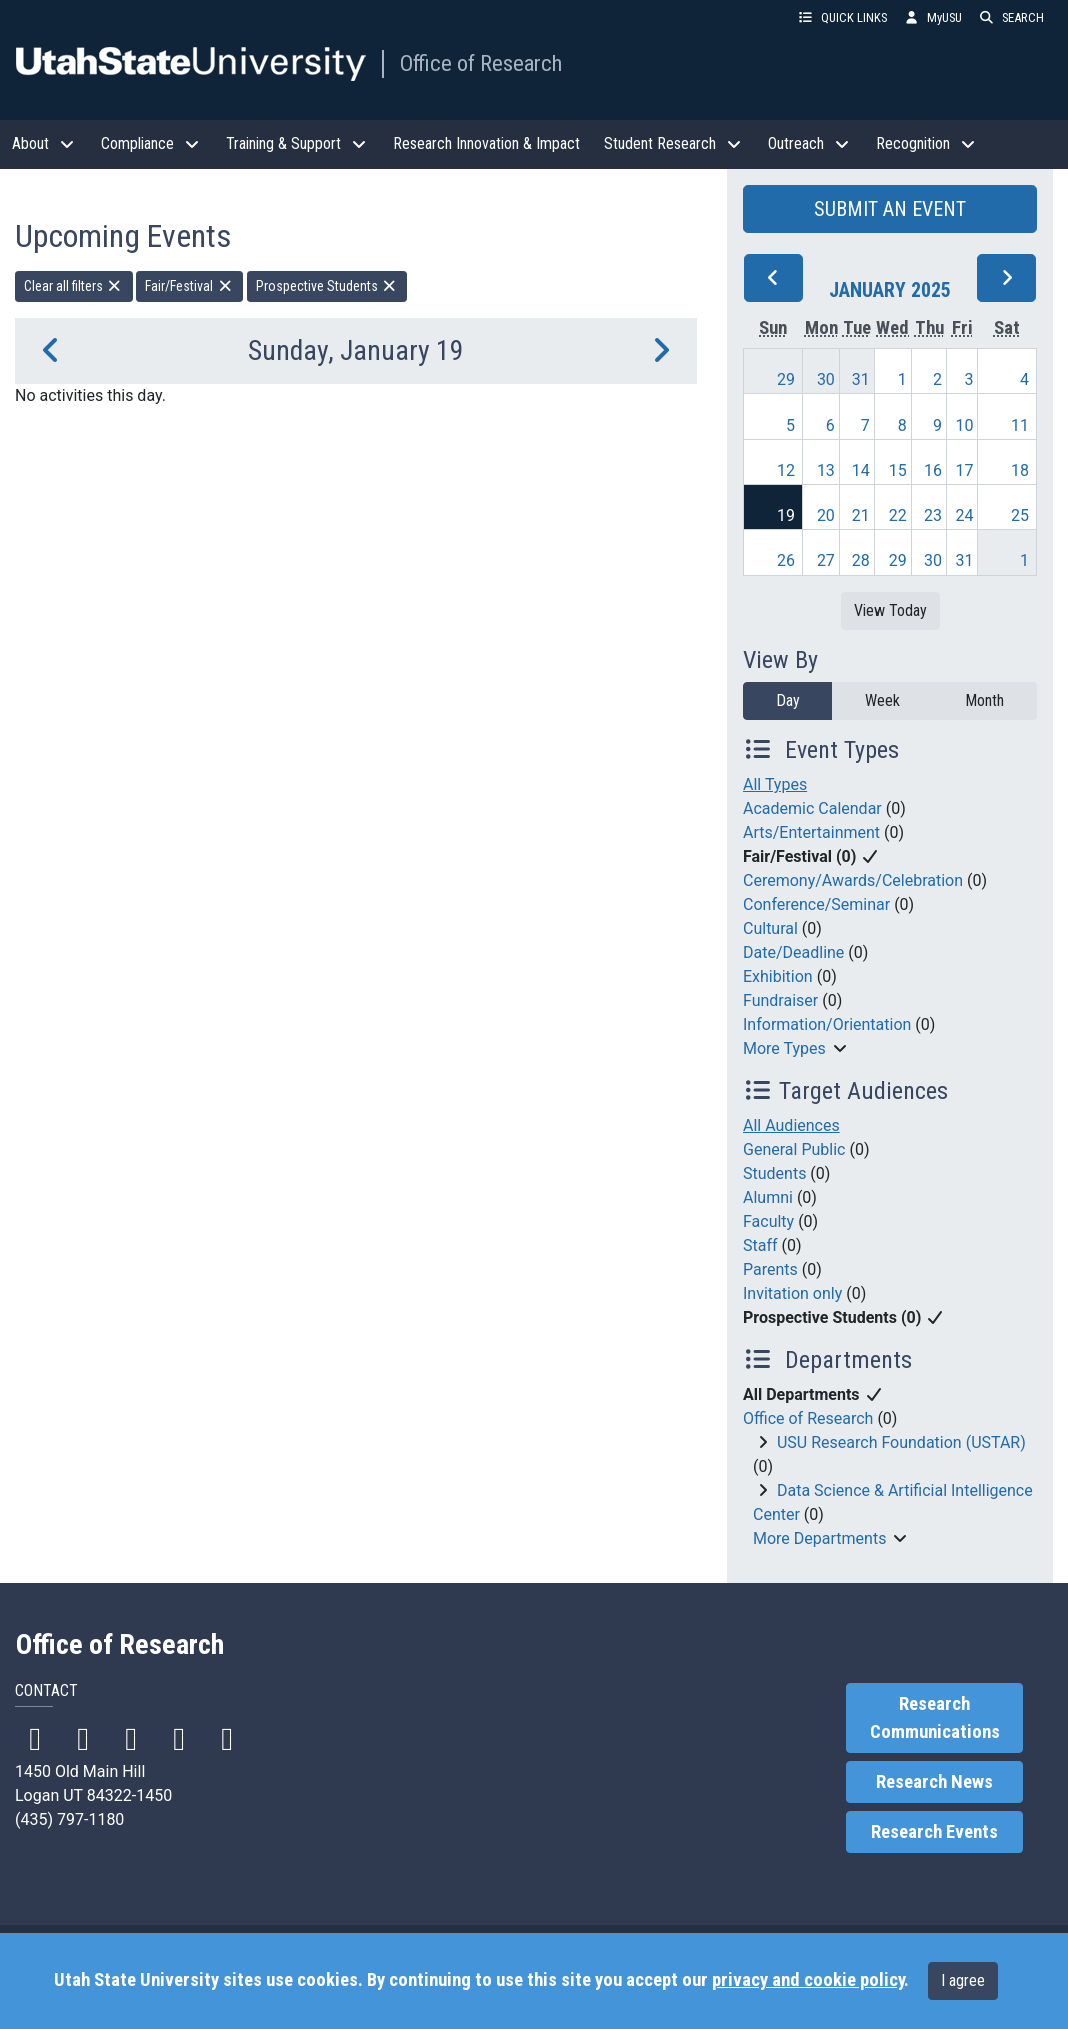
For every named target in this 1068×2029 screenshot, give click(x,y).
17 (964, 470)
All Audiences (791, 1125)
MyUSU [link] (932, 17)
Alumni (768, 1197)
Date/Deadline (793, 952)
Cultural (770, 928)
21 (861, 515)
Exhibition (778, 976)
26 (786, 560)
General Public (794, 1149)
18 (1020, 470)
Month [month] (984, 700)
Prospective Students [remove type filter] (327, 286)
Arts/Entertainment (811, 832)
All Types (775, 784)
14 (861, 470)
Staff (760, 1245)
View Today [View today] (890, 610)
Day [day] (788, 700)
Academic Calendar (812, 808)
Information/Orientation (827, 1024)
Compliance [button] (151, 143)
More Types (784, 1048)
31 (861, 379)
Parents (770, 1269)
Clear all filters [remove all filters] (74, 286)
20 (826, 515)
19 (786, 515)
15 (898, 470)
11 (1020, 425)
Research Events (934, 1832)
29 (786, 379)
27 (826, 560)
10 (964, 425)
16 (933, 470)
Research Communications (935, 1718)
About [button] (44, 143)
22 (898, 515)
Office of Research (481, 63)
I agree (963, 1980)
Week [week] (882, 700)
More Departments (819, 1538)
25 (1020, 515)
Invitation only (792, 1293)
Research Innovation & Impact (486, 143)
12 (786, 470)
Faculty (768, 1221)
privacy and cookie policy (808, 1980)
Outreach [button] (810, 143)
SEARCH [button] (1011, 17)
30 (826, 379)
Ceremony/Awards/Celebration (853, 880)
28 (861, 560)
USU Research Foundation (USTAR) (901, 1442)
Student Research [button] (674, 143)
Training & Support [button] (297, 143)
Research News (934, 1782)
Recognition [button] (927, 143)
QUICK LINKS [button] (842, 17)
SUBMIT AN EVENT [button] (890, 209)
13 (826, 470)
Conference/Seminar (816, 904)
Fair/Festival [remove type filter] (189, 286)
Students (774, 1173)
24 (964, 515)
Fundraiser (780, 1000)
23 (933, 515)
